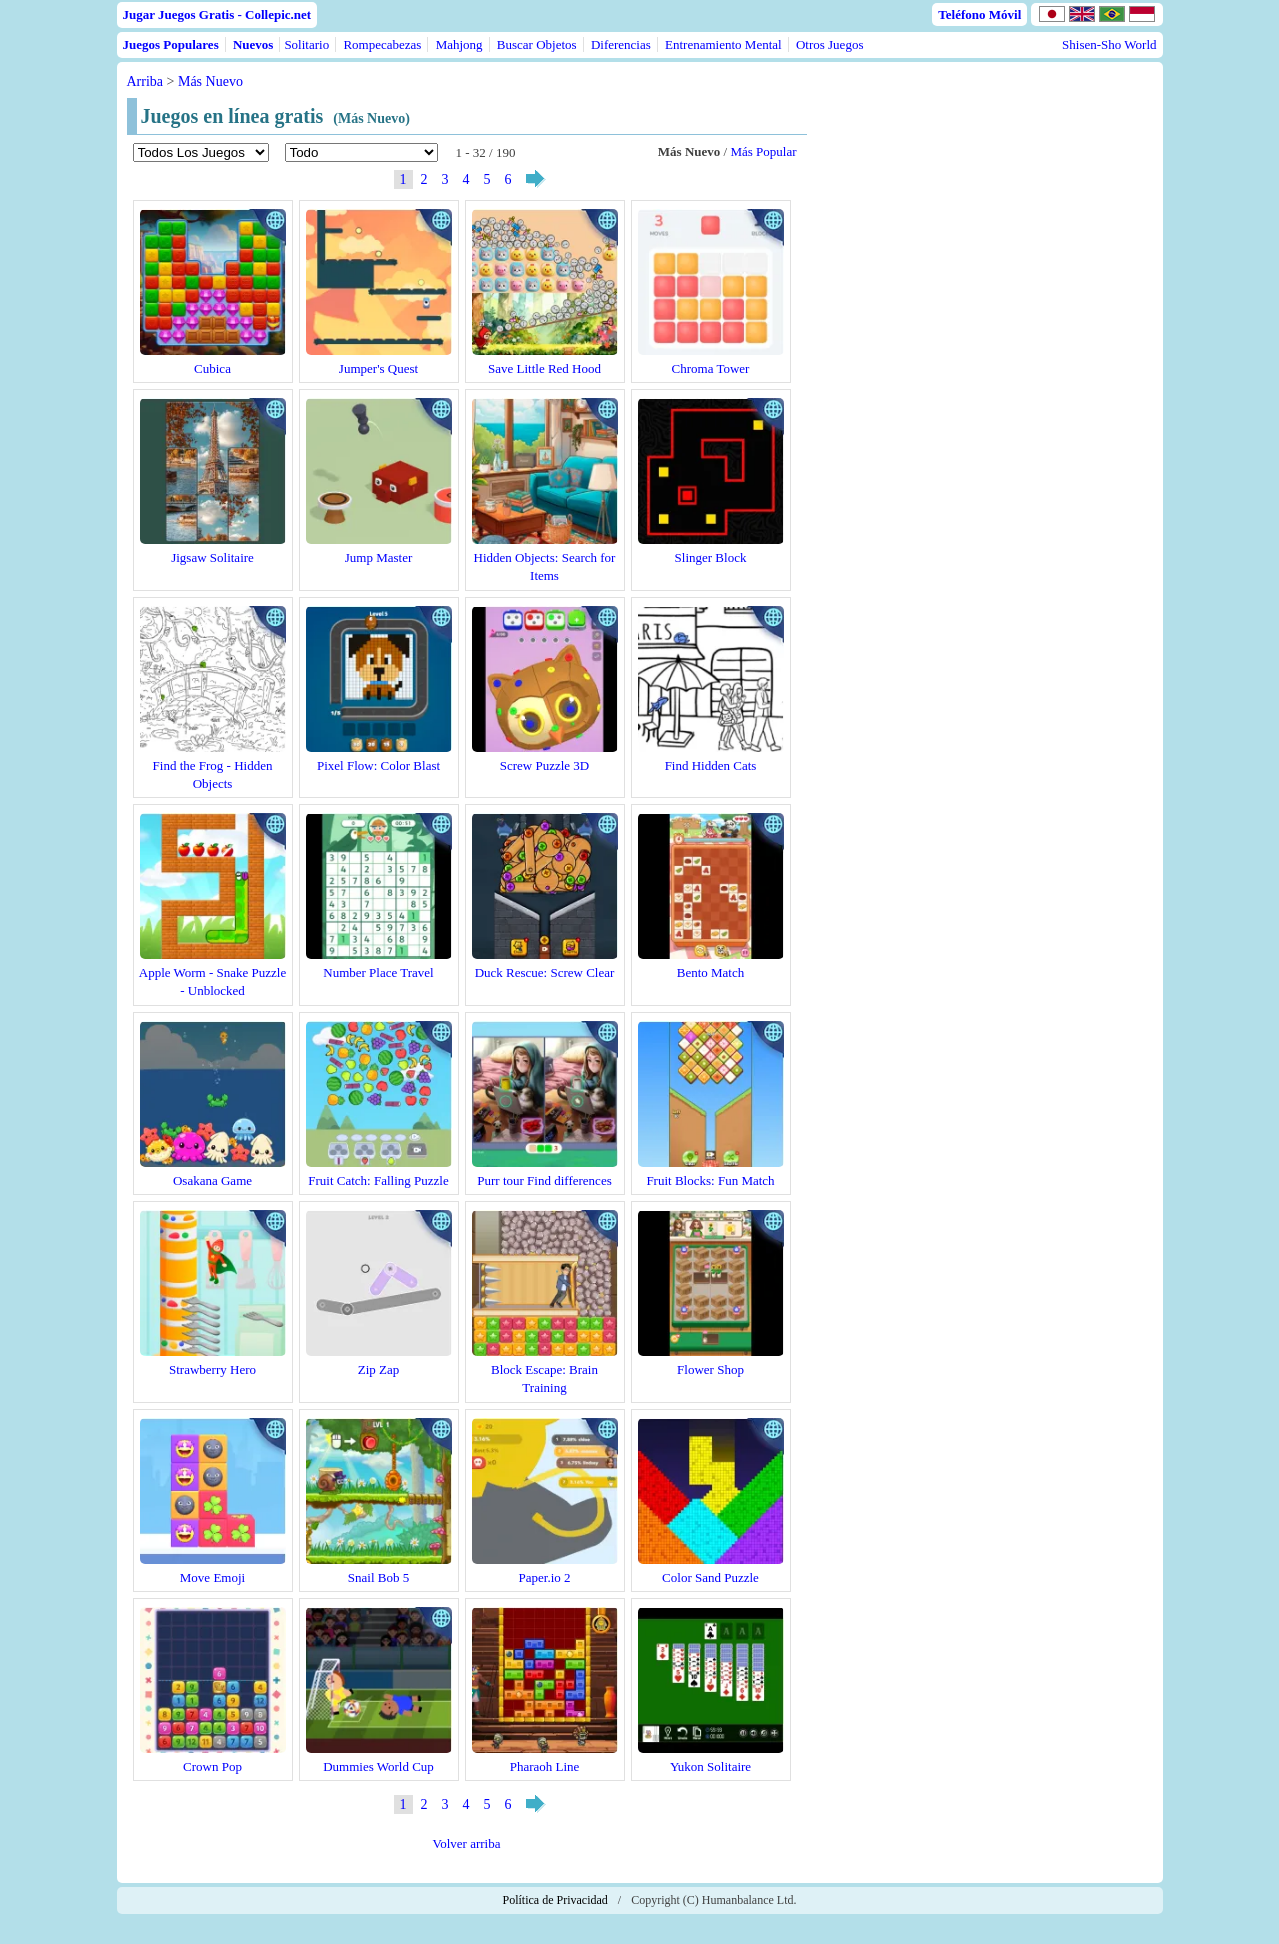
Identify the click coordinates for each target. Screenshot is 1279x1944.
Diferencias (621, 44)
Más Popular (763, 151)
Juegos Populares (171, 44)
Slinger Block (711, 557)
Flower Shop (710, 1369)
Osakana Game (212, 1180)
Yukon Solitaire (710, 1766)
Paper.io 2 (545, 1577)
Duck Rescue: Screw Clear (545, 972)
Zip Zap (379, 1369)
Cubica (212, 368)
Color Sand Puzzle (710, 1577)
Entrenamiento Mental (723, 44)
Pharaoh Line (545, 1766)
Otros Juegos (830, 44)
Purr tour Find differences (544, 1180)
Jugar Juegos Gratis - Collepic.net (217, 14)
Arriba (145, 81)
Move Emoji (212, 1577)
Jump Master (379, 557)
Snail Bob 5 (378, 1577)
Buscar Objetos (537, 44)
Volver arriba (467, 1843)
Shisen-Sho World (1109, 44)
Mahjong (459, 44)
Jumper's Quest (378, 368)
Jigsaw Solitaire (212, 557)
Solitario (306, 44)
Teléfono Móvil (979, 14)
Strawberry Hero (212, 1369)
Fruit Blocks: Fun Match (710, 1180)
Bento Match (711, 972)
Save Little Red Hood (544, 368)
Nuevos (253, 44)
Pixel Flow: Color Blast (378, 765)
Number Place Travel (378, 972)
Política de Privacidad (555, 1900)
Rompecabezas (382, 44)
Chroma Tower (711, 368)
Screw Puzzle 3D (545, 765)
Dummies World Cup (378, 1766)
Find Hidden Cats (711, 765)
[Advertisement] (985, 252)
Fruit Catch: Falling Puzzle (378, 1180)
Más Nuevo (210, 81)
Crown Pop (212, 1766)
